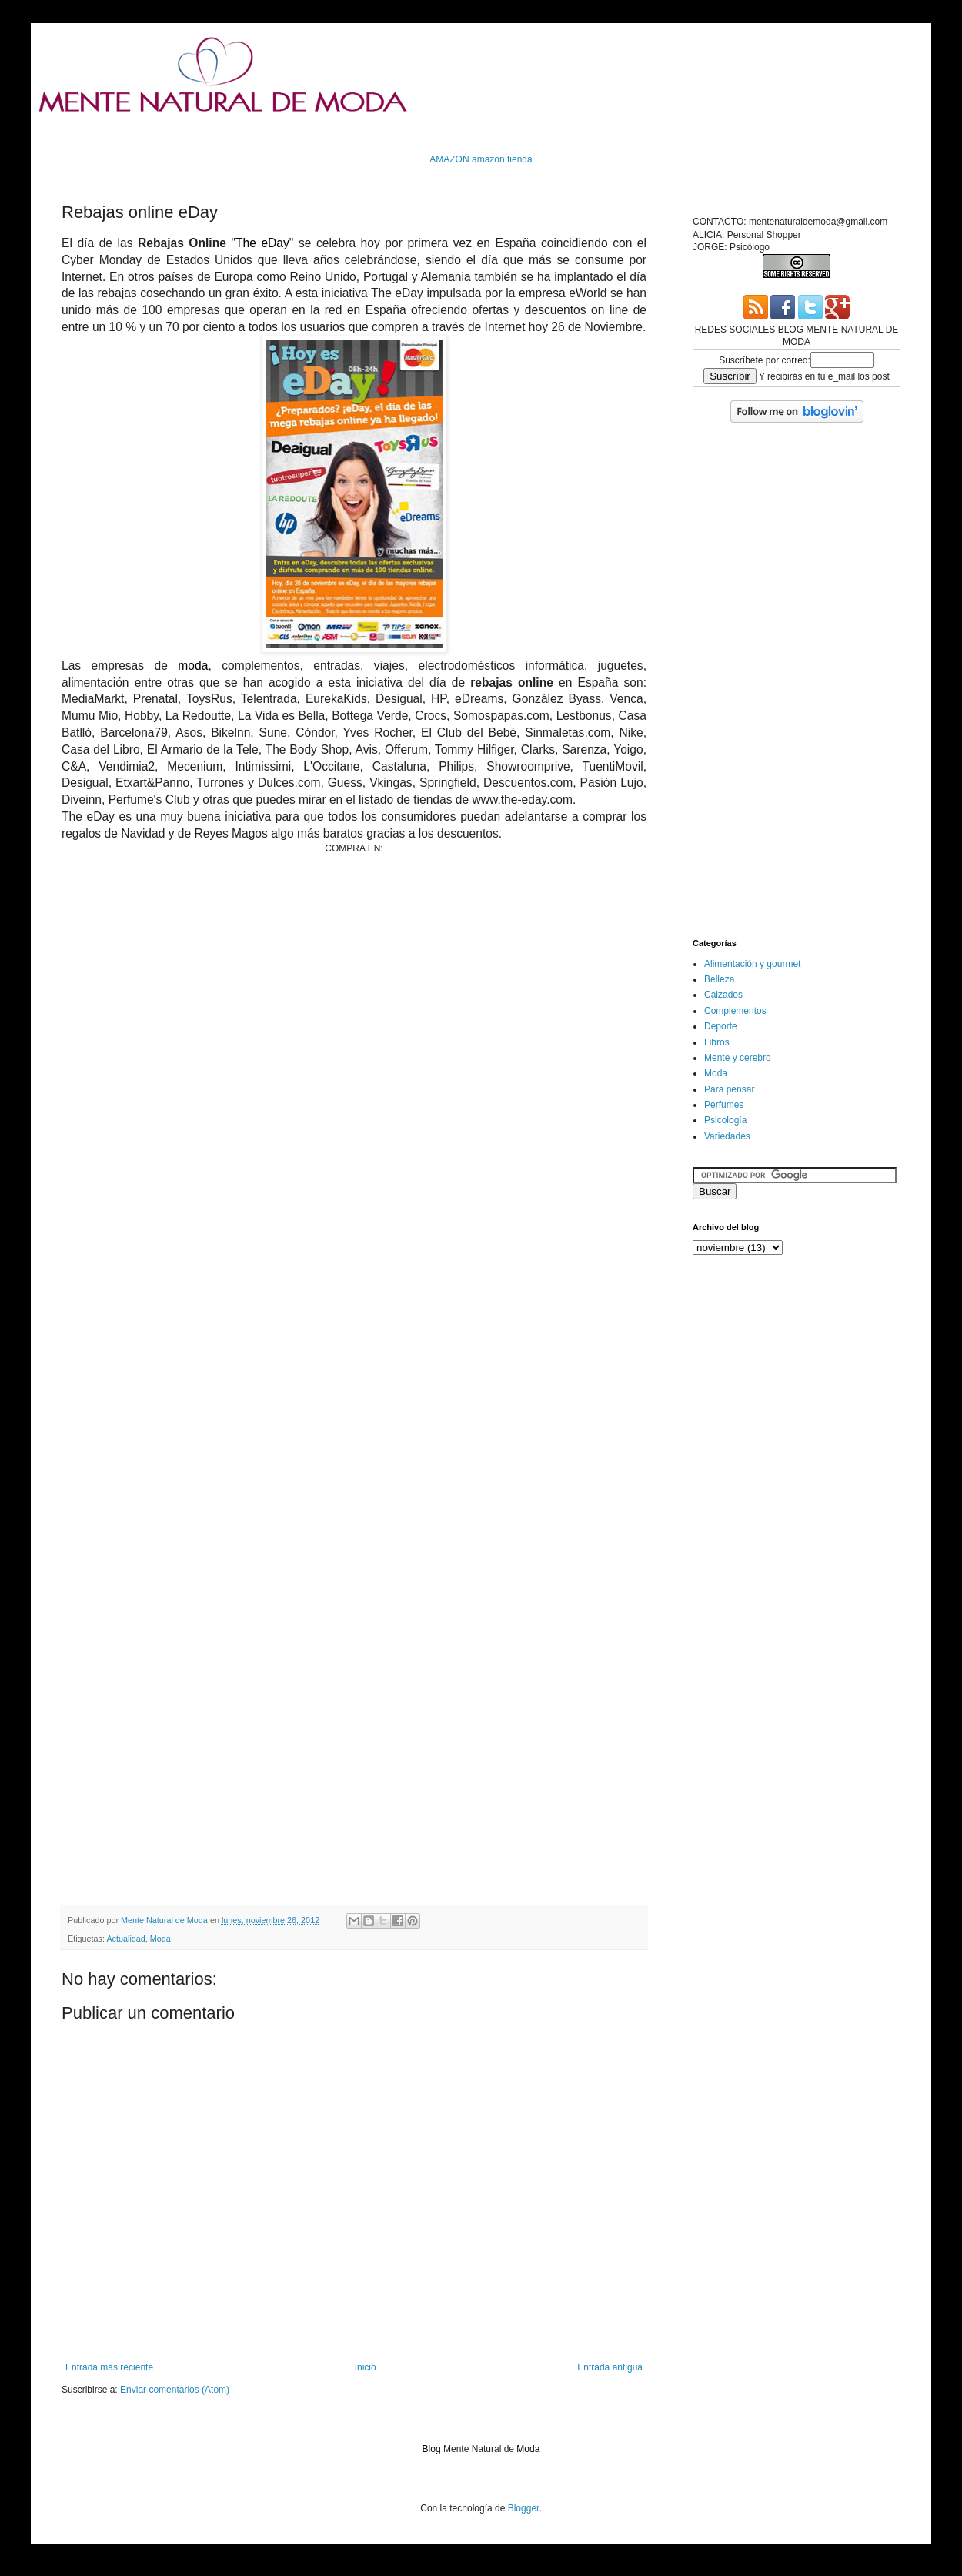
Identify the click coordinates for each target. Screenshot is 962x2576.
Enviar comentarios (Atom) (174, 2389)
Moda (160, 1938)
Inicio (365, 2367)
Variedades (727, 1136)
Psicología (725, 1120)
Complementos (735, 1010)
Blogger (523, 2508)
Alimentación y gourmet (752, 963)
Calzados (723, 994)
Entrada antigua (610, 2367)
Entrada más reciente (109, 2367)
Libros (717, 1042)
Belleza (719, 979)
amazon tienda (502, 159)
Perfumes (723, 1104)
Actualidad (125, 1938)
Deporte (720, 1026)
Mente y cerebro (737, 1057)
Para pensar (729, 1089)
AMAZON (449, 159)
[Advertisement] (342, 131)
